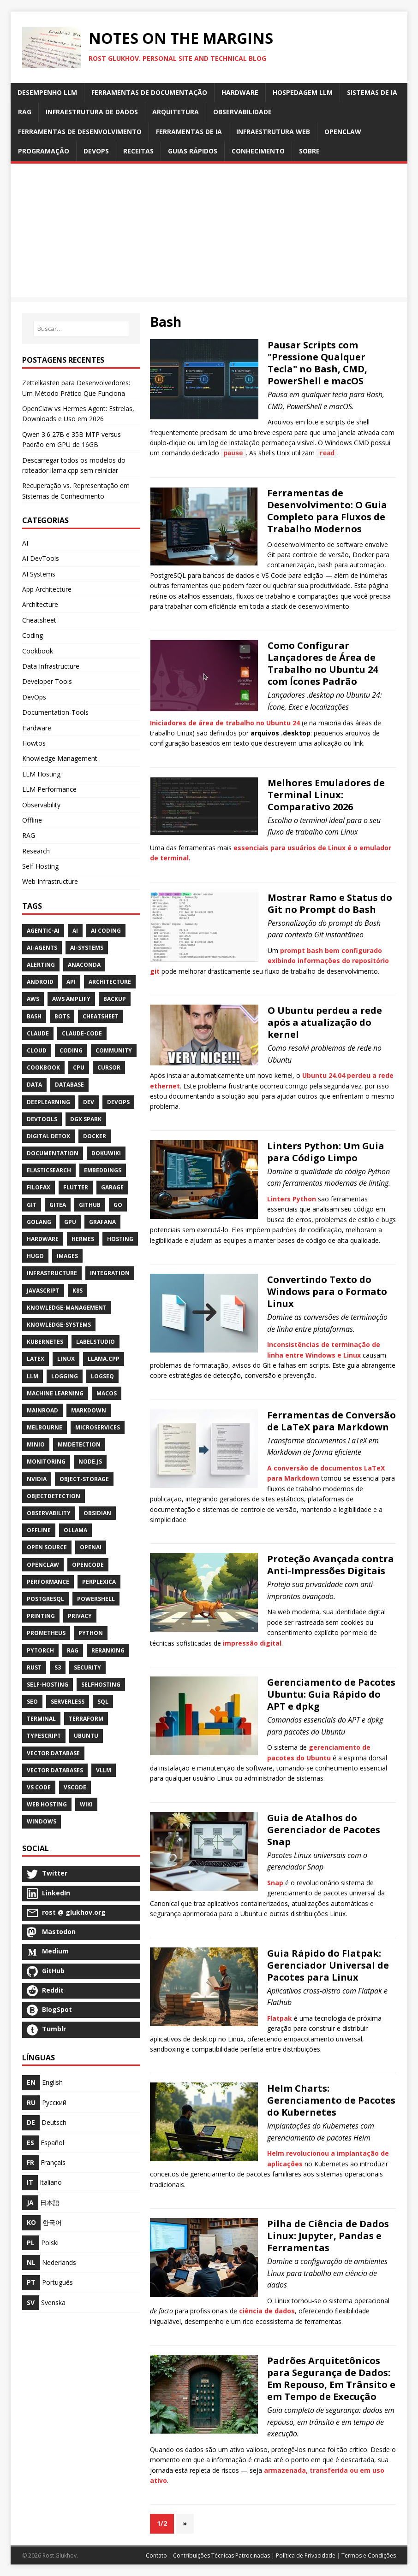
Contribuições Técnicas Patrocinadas (221, 2555)
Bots (62, 1016)
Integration (110, 1273)
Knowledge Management (59, 758)
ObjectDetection (53, 1496)
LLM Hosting (41, 774)
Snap (275, 1882)
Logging (64, 1376)
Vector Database (53, 1753)
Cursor (108, 1067)
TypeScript (44, 1736)
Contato (156, 2555)
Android (40, 982)
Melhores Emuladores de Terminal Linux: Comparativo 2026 (326, 794)
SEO (32, 1702)
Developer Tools (47, 681)
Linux (66, 1359)
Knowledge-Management (67, 1308)
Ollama (75, 1530)
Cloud (37, 1050)
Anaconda (84, 965)
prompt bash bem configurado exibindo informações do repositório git (269, 961)
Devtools (42, 1119)
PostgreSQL (45, 1599)
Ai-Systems (86, 948)
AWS (33, 999)
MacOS (106, 1393)
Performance (48, 1582)
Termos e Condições (368, 2555)
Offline (32, 820)
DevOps (34, 697)
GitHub (90, 1205)
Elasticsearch (49, 1170)
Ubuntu (86, 1736)
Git (31, 1205)
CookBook (43, 1067)
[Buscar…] (81, 329)
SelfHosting (100, 1684)
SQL (102, 1702)
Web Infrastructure (50, 881)
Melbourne (44, 1427)
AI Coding (106, 931)
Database (69, 1084)
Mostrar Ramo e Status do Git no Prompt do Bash (330, 903)
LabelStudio (95, 1342)
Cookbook (37, 651)
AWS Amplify (71, 999)
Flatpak (279, 2018)
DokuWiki (106, 1153)
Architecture (40, 604)
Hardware (36, 727)
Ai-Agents (42, 948)
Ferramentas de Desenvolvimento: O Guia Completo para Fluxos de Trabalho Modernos (327, 511)
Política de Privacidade (305, 2555)
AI (25, 543)
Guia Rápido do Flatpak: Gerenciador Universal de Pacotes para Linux (328, 1965)
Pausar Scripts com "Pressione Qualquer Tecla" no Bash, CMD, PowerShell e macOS (317, 363)
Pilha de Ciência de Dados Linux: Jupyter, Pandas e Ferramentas (328, 2235)
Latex (35, 1359)
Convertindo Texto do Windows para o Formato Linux (327, 1291)
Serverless (67, 1702)
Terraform (86, 1719)
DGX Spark (86, 1119)
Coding (32, 635)
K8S (77, 1290)
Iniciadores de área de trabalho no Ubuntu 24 (225, 722)
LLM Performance (49, 789)
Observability (41, 804)
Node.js (90, 1461)
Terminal (41, 1719)
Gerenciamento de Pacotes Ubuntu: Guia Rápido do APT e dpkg (331, 1694)
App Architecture (47, 589)
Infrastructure (52, 1273)
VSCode (75, 1787)
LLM (32, 1376)
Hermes (83, 1239)
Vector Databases (55, 1770)
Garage (112, 1187)
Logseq (102, 1376)
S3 (57, 1667)
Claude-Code (82, 1033)
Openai (91, 1547)
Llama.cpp (103, 1359)
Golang (39, 1222)
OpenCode (88, 1565)
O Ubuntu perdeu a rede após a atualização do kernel (325, 1022)
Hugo (35, 1256)
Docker (94, 1136)
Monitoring (46, 1461)
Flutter (75, 1187)
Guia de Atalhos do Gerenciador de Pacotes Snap (323, 1829)
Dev (88, 1102)
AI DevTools (40, 558)
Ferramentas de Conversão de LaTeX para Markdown (331, 1421)
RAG (28, 835)
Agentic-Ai (43, 931)
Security (87, 1667)
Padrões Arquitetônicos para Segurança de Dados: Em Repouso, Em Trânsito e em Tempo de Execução (331, 2378)
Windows (41, 1821)
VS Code (39, 1787)
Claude (38, 1033)
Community (114, 1050)
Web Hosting (47, 1804)
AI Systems (38, 574)
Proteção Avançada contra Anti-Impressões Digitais (330, 1565)
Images (67, 1256)
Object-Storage (84, 1479)
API (71, 982)
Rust (34, 1667)
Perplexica (99, 1582)
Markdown (88, 1410)
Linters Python (291, 1198)
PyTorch (40, 1650)
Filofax (38, 1187)
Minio (36, 1444)
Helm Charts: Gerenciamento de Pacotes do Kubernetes (331, 2100)
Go (117, 1205)
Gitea (57, 1205)
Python (90, 1633)
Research (36, 851)
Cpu (78, 1067)
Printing (41, 1616)
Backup (114, 999)
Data (34, 1084)
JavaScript (43, 1290)
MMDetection (79, 1444)
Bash (34, 1016)
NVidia (37, 1479)
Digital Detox (48, 1136)
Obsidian (97, 1513)
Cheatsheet (39, 620)
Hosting (120, 1239)
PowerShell (96, 1599)
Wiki (86, 1804)
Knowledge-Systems (59, 1325)
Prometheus (46, 1633)
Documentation (52, 1153)
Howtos (34, 743)
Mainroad (42, 1410)
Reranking (108, 1650)
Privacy (80, 1616)
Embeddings (102, 1170)
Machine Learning (55, 1393)
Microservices (97, 1427)
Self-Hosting (40, 866)
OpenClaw (43, 1565)
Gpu (70, 1222)
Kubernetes (45, 1342)
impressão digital (252, 1643)
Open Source (47, 1547)
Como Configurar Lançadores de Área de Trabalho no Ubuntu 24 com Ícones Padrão (323, 663)
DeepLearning (48, 1102)
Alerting (41, 965)
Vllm (103, 1770)
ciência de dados (267, 2310)
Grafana (102, 1222)
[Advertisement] (209, 232)
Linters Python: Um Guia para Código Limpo (325, 1152)
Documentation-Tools (55, 712)
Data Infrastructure (50, 666)
